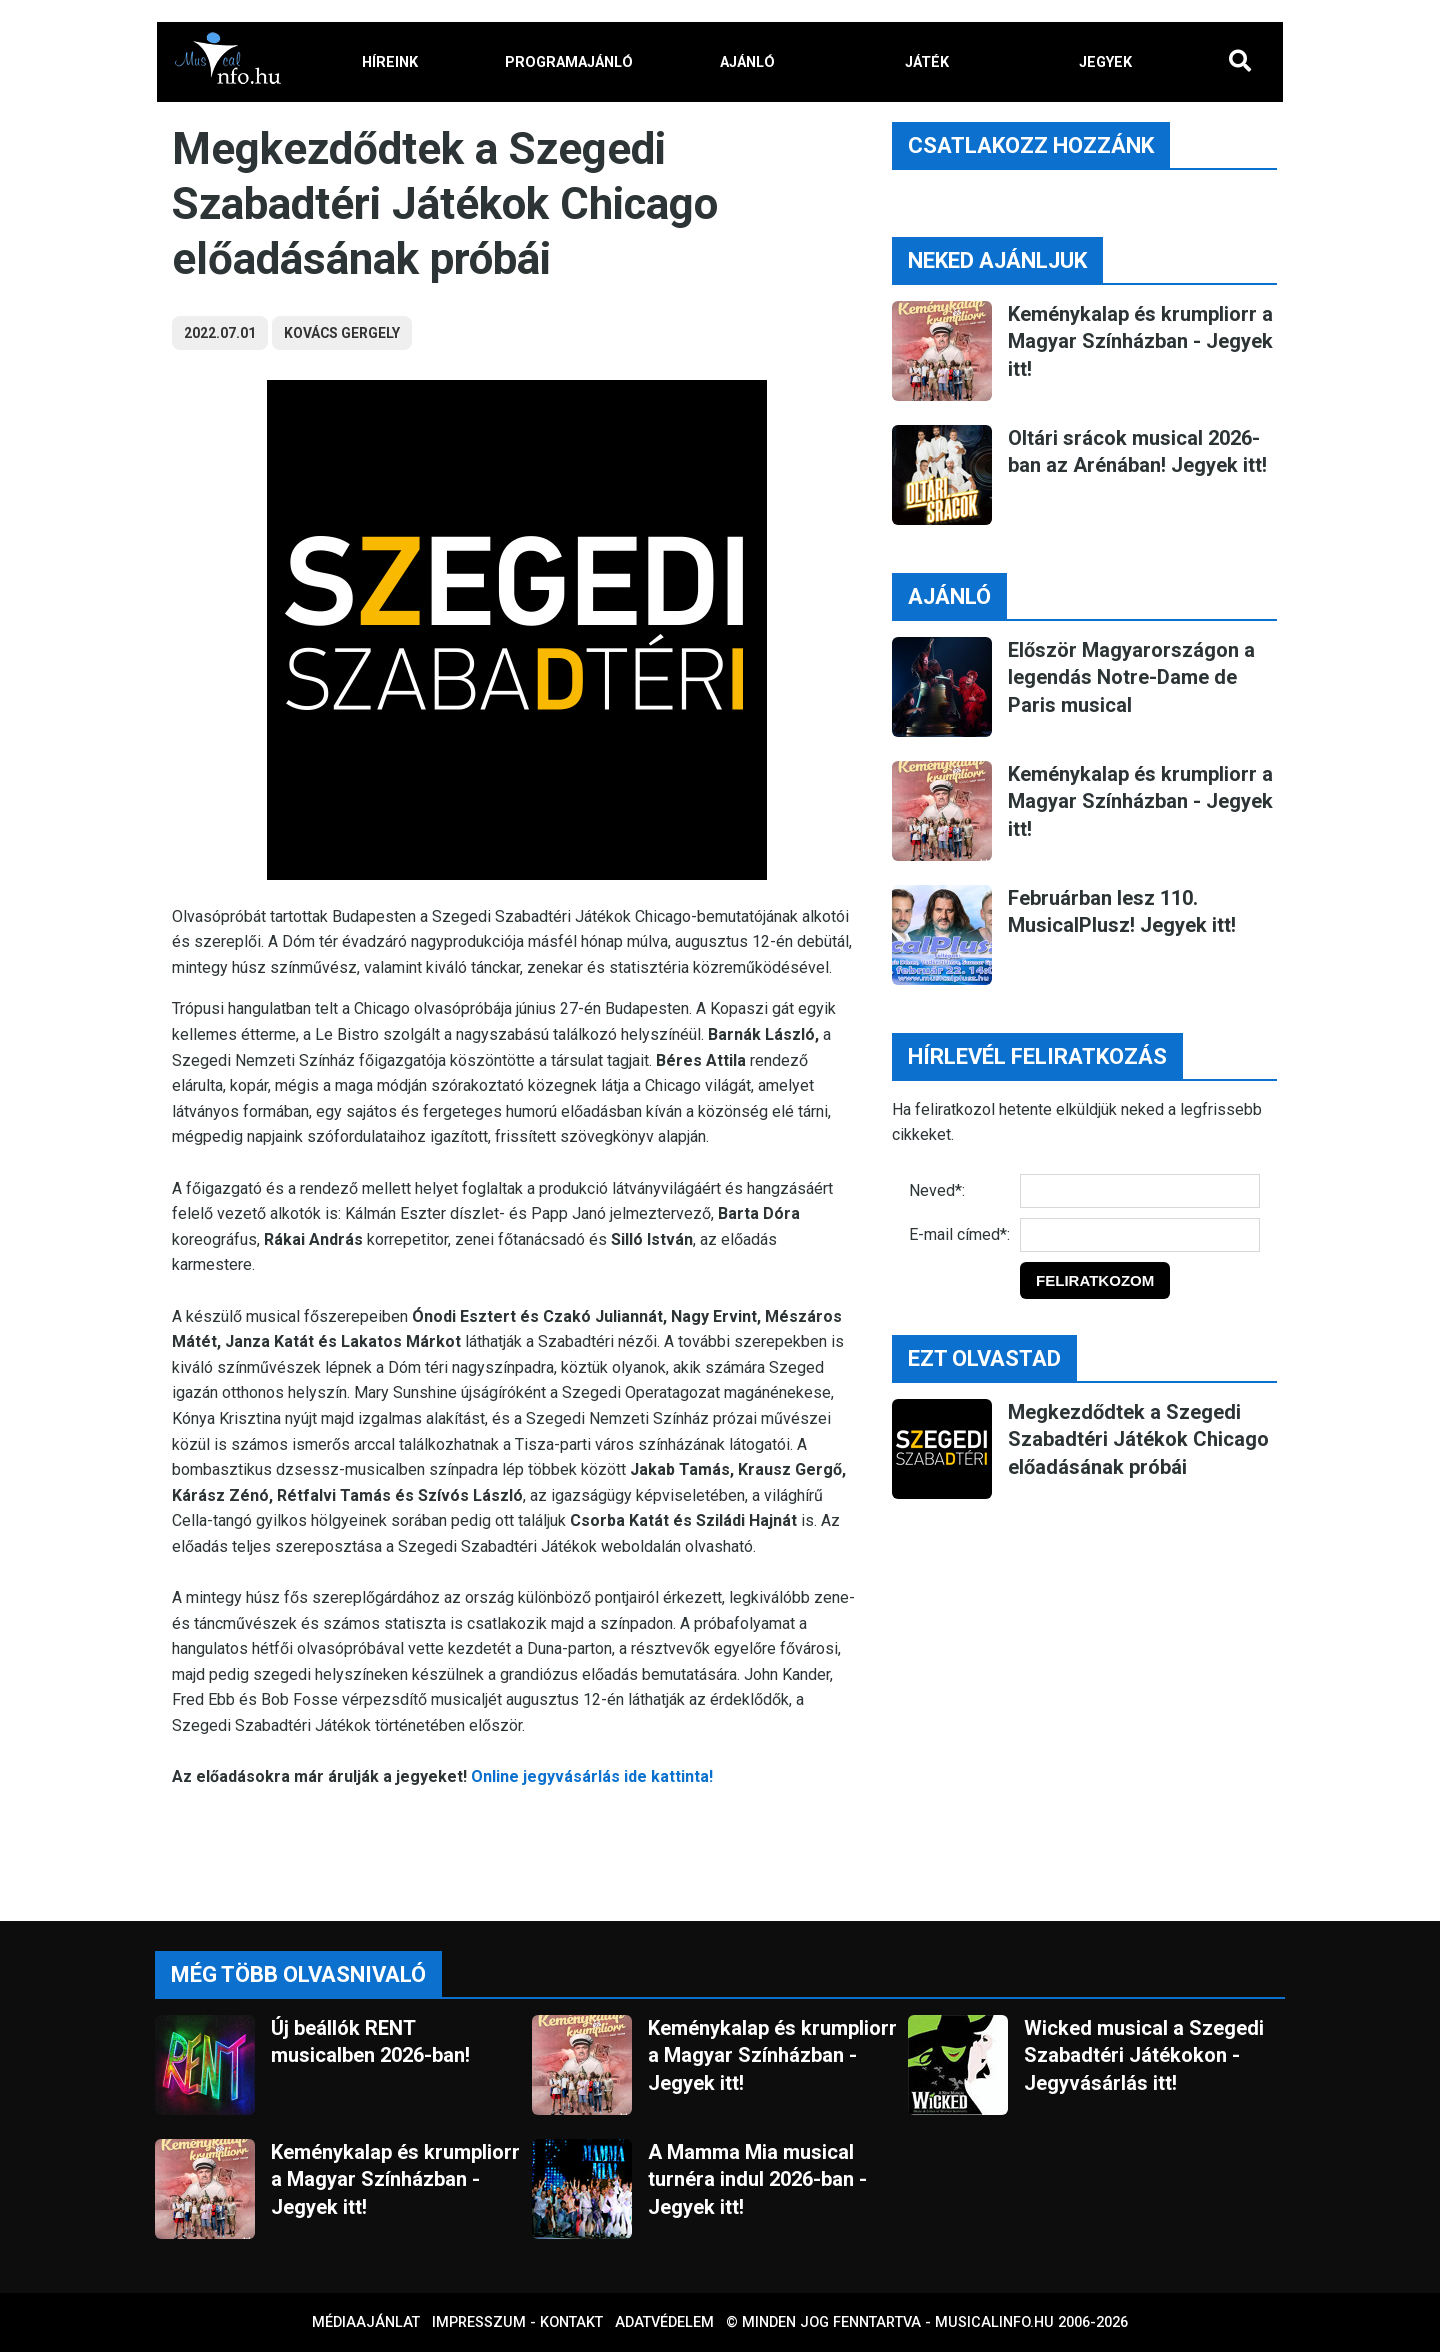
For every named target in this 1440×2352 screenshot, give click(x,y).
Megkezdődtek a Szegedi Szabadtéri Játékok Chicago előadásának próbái (1138, 1439)
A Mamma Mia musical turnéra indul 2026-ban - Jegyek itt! (757, 2179)
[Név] (1140, 1191)
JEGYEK (1105, 62)
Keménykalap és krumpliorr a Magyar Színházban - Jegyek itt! (1140, 341)
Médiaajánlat (366, 2322)
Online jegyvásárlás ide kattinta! (592, 1776)
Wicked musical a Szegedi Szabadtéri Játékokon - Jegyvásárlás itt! (1144, 2055)
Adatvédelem (664, 2322)
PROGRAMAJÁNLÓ (569, 62)
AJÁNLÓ (747, 62)
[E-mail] (1140, 1235)
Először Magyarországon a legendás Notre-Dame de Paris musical (1131, 677)
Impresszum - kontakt (517, 2322)
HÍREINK (390, 62)
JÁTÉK (927, 62)
